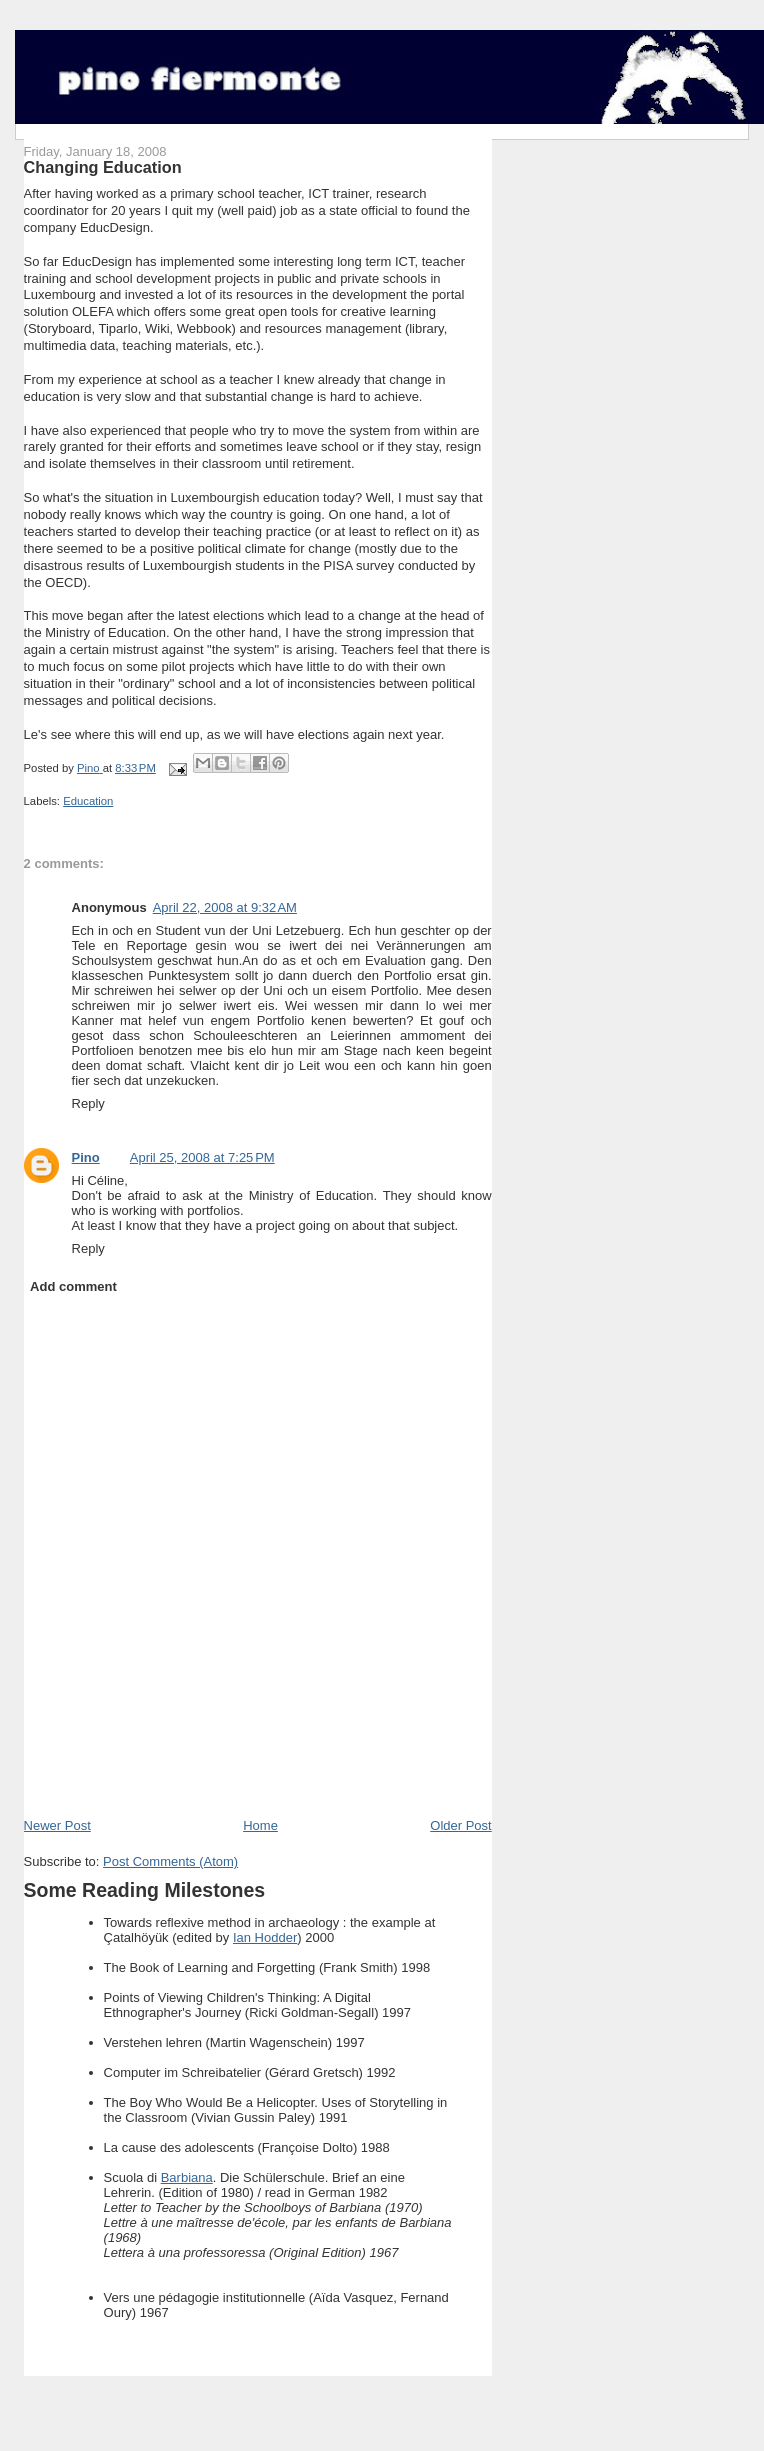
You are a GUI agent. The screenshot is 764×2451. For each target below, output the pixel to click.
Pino (86, 1157)
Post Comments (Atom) (170, 1861)
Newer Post (57, 1825)
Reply (88, 1103)
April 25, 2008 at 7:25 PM (202, 1157)
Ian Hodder (265, 1937)
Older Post (460, 1825)
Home (260, 1825)
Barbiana (187, 2177)
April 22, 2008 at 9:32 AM (225, 907)
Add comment (73, 1286)
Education (88, 801)
